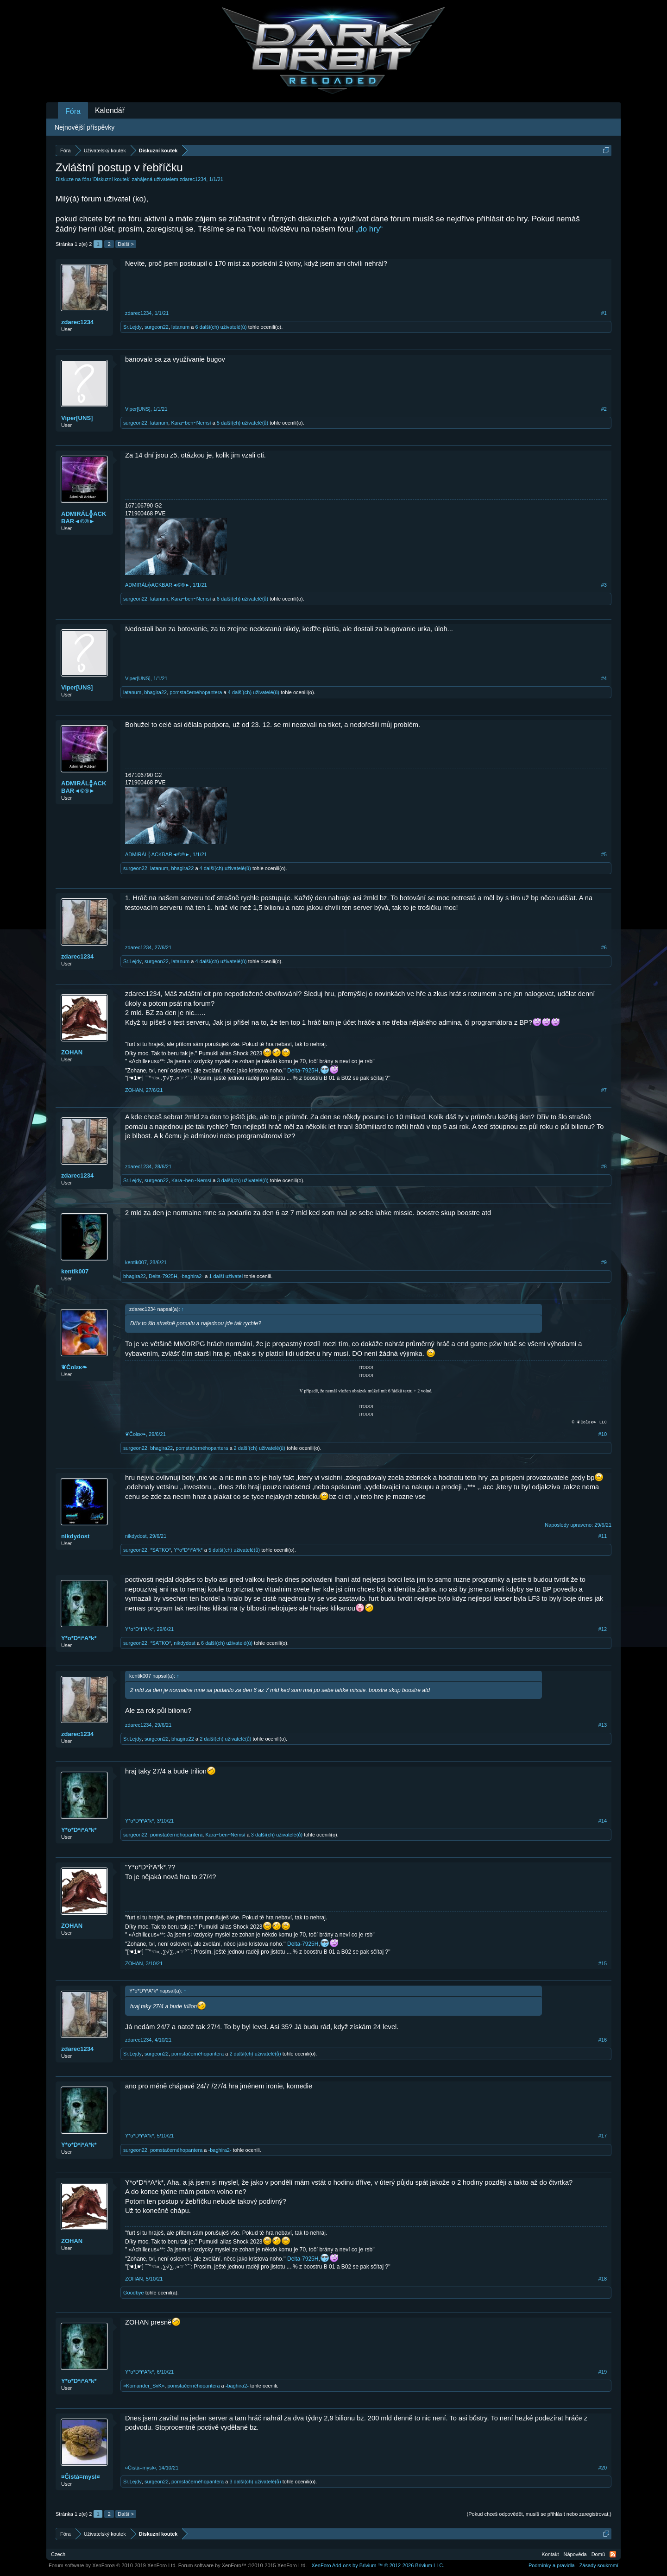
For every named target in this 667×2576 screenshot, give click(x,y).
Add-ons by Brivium (377, 2565)
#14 (602, 1821)
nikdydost (75, 1536)
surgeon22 (157, 327)
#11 (602, 1536)
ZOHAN (71, 1052)
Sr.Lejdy (132, 327)
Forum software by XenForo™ (242, 2565)
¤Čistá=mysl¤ (80, 2476)
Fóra (73, 111)
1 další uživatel (226, 1276)
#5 (604, 854)
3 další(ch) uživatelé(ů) (242, 1180)
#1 (604, 313)
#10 (602, 1434)
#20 (602, 2467)
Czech (58, 2554)
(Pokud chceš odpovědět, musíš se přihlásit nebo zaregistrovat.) (539, 2514)
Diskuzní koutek (112, 179)
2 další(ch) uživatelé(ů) (259, 1448)
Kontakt (550, 2554)
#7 (604, 1090)
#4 (604, 678)
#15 (602, 1963)
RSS (613, 2554)
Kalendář (110, 110)
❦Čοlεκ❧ (74, 1367)
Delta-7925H (302, 1070)
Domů (598, 2554)
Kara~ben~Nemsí (191, 423)
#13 (602, 1725)
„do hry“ (369, 229)
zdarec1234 (193, 179)
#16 (602, 2040)
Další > (126, 244)
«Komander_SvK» (143, 2385)
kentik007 (74, 1271)
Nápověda (575, 2554)
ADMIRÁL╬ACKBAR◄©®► (83, 517)
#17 (602, 2135)
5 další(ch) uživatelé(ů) (242, 423)
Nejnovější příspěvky (84, 127)
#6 (604, 947)
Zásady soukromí (598, 2565)
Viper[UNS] (77, 417)
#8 (604, 1166)
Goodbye (133, 2292)
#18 (602, 2278)
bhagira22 (155, 692)
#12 (602, 1629)
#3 (604, 585)
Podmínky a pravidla (552, 2565)
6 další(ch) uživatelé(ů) (220, 327)
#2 (604, 409)
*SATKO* (160, 1550)
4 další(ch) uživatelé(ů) (253, 692)
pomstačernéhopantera (196, 692)
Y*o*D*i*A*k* (188, 1550)
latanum (180, 327)
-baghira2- (191, 1276)
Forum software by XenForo (113, 2565)
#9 (604, 1262)
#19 (602, 2372)
